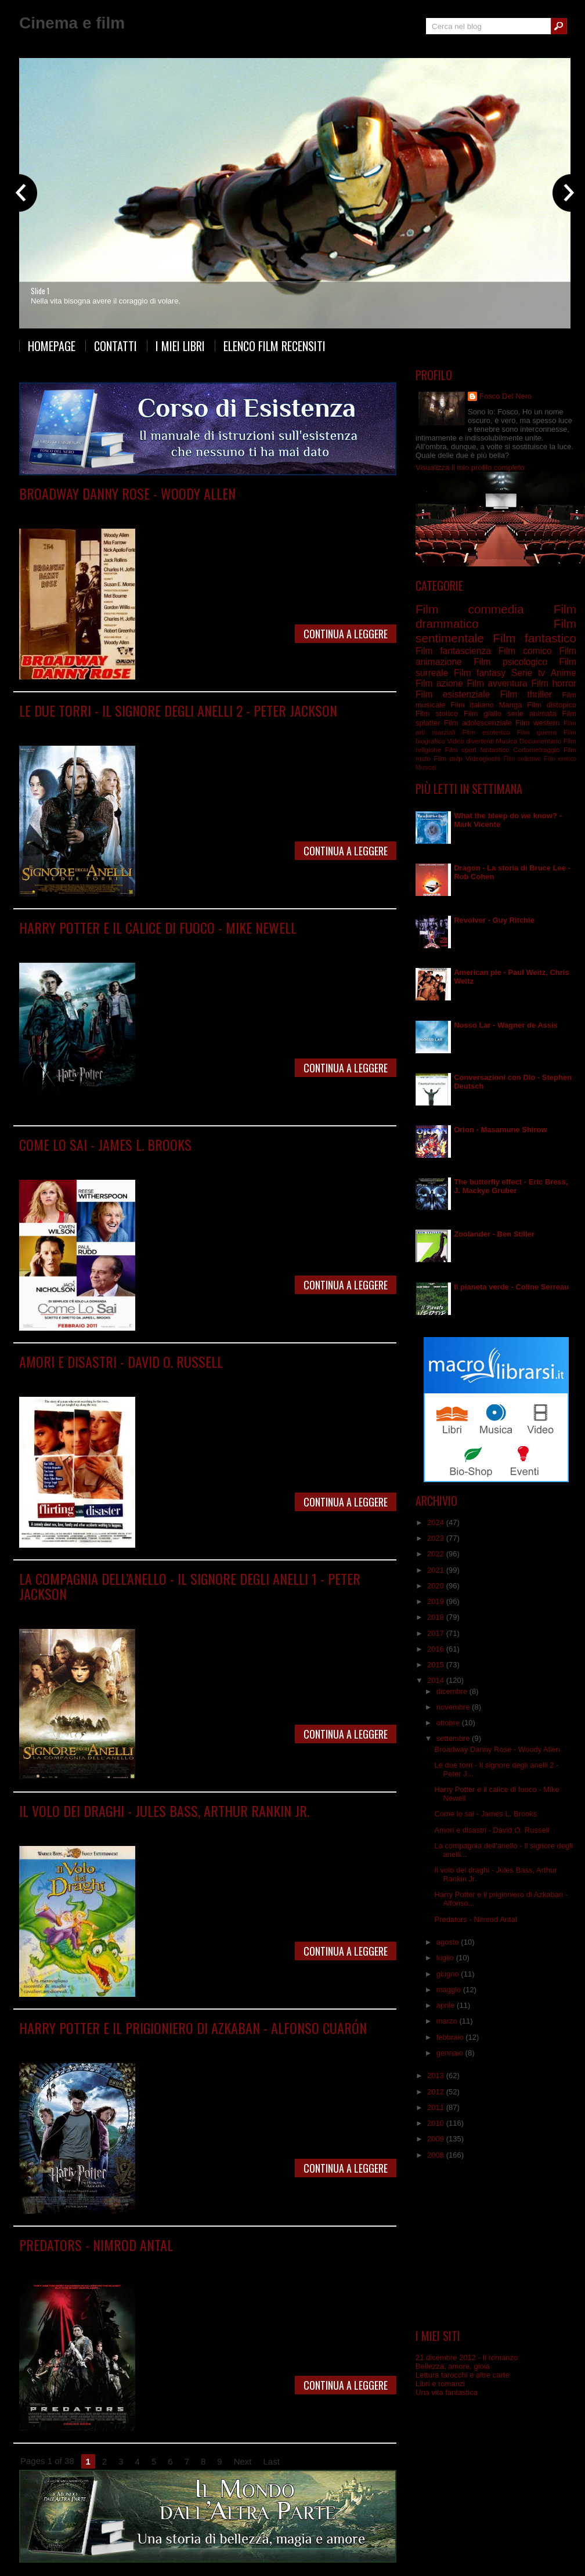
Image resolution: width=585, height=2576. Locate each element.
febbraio (451, 2037)
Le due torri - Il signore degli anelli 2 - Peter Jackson (178, 710)
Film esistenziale (453, 694)
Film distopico (551, 704)
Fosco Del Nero (505, 396)
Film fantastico (534, 638)
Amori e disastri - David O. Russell (121, 1361)
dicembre (453, 1691)
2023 (436, 1538)
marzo (448, 2021)
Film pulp (448, 758)
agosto (448, 1942)
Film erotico (560, 759)
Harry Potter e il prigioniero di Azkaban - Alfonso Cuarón (193, 2027)
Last (271, 2461)
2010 (436, 2123)
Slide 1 (40, 291)
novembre (454, 1707)
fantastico (495, 749)
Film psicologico (510, 662)
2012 (436, 2091)
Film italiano (472, 704)
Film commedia (137, 510)
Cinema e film (72, 23)
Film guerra (537, 732)
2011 (436, 2107)
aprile (446, 2005)
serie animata (531, 713)
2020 (436, 1585)
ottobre (449, 1722)
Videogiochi (482, 758)
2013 (436, 2075)
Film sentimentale (234, 1161)
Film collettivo (522, 759)
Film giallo (482, 713)
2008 (436, 2155)
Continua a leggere (346, 633)
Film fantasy (141, 727)
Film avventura (497, 683)
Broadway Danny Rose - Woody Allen (127, 493)
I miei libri (180, 346)
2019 (436, 1601)
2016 (436, 1649)
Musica (506, 741)
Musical (426, 767)
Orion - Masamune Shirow (500, 1129)
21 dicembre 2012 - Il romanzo (467, 2357)
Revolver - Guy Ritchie (494, 920)
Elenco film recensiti (274, 346)
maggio (449, 1989)
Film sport (460, 749)
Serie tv (528, 673)
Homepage (51, 346)
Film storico (437, 713)
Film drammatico (148, 944)
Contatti (115, 346)
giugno (448, 1974)
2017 (436, 1633)
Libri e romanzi (440, 2383)
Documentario (540, 741)
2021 (436, 1570)
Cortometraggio (536, 749)
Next (243, 2461)
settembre (454, 1738)
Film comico (129, 1161)
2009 (436, 2138)
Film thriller (526, 694)
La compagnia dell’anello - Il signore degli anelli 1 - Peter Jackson (189, 1586)
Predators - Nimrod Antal (96, 2244)
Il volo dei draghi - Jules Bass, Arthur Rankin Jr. (164, 1810)
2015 (436, 1664)
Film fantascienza (137, 2262)
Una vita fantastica (447, 2392)
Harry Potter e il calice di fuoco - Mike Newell (158, 927)
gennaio (450, 2052)
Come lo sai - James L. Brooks (105, 1144)
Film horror (186, 2262)
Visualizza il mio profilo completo (470, 467)
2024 (436, 1522)
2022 (436, 1553)
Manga (510, 704)
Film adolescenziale (478, 722)
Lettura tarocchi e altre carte (463, 2375)
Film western (537, 722)
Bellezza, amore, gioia (453, 2366)
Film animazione (137, 1828)
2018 (436, 1617)
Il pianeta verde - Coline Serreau (511, 1286)
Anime (563, 673)
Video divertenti (470, 741)
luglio (446, 1957)
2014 (436, 1680)
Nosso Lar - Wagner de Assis (506, 1025)
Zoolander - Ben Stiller (494, 1234)
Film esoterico (486, 732)
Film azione (439, 683)
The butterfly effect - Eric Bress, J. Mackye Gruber (511, 1186)
